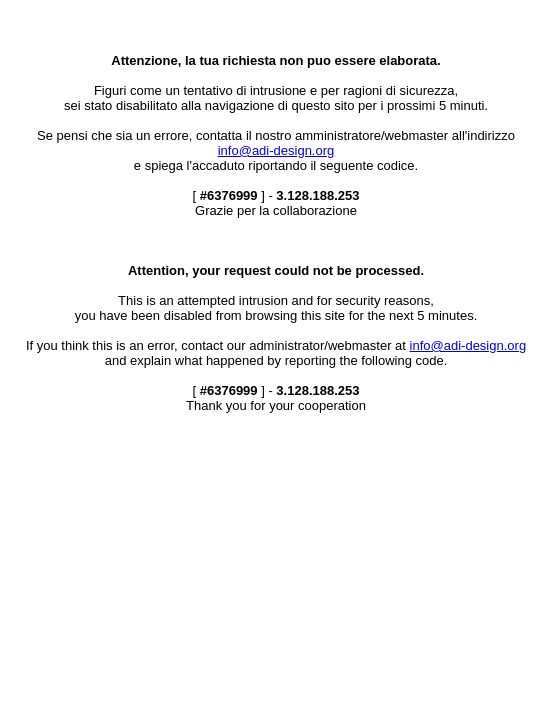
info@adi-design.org (276, 150)
